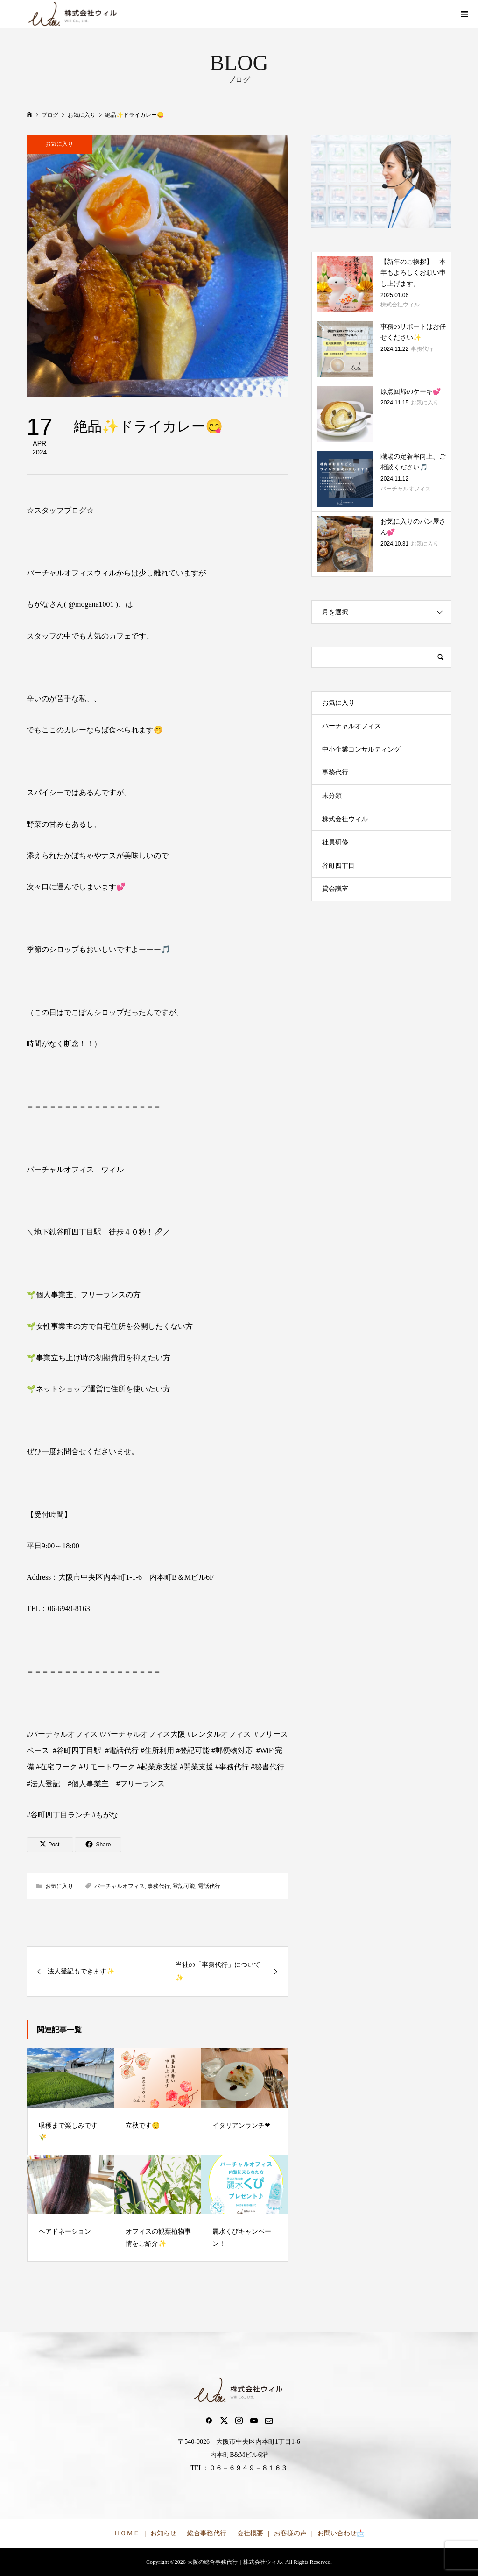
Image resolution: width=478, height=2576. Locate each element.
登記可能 (184, 1886)
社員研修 (335, 842)
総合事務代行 (206, 2533)
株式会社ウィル (345, 819)
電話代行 (209, 1886)
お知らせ (163, 2533)
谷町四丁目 (338, 865)
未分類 (332, 795)
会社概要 (250, 2533)
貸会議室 (335, 888)
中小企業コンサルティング (361, 749)
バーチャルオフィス (119, 1886)
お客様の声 (290, 2533)
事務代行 (159, 1886)
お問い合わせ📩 (341, 2533)
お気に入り (59, 144)
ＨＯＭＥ (126, 2533)
